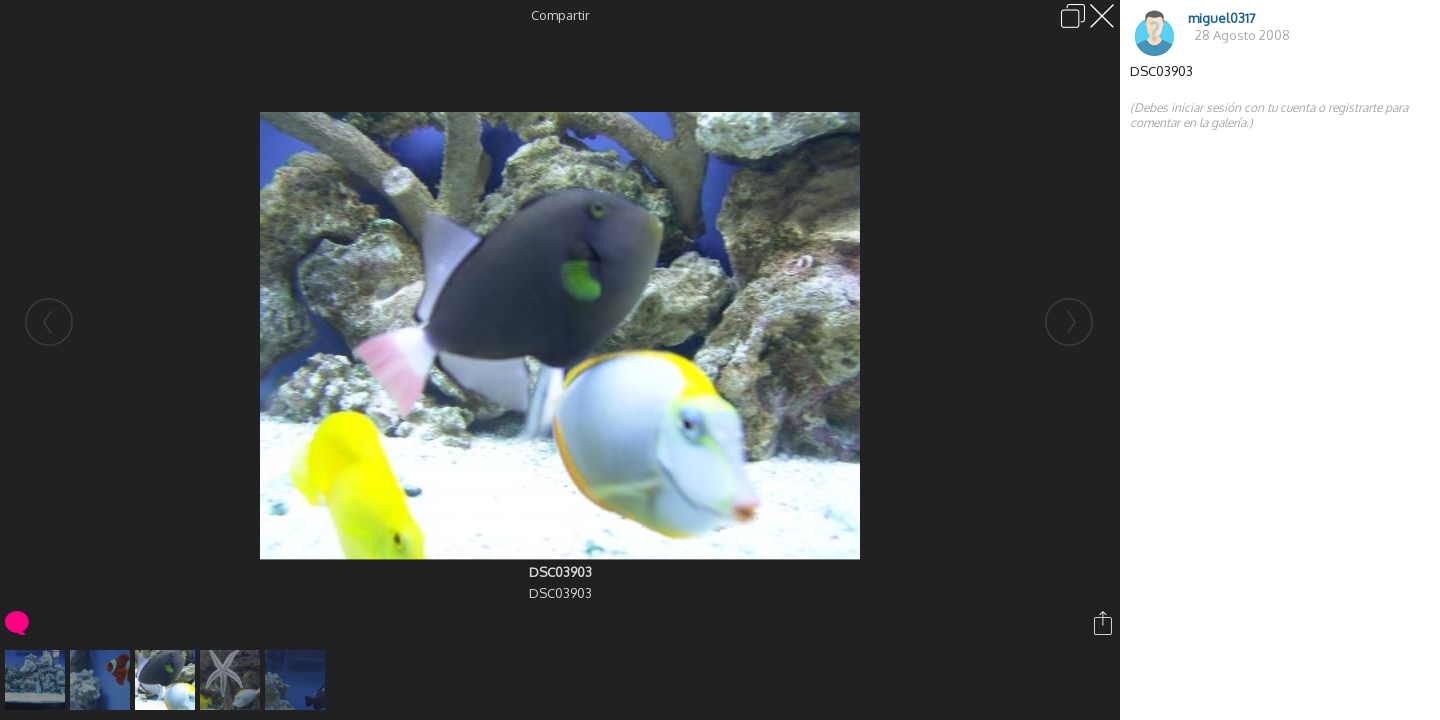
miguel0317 (1222, 18)
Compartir (560, 15)
